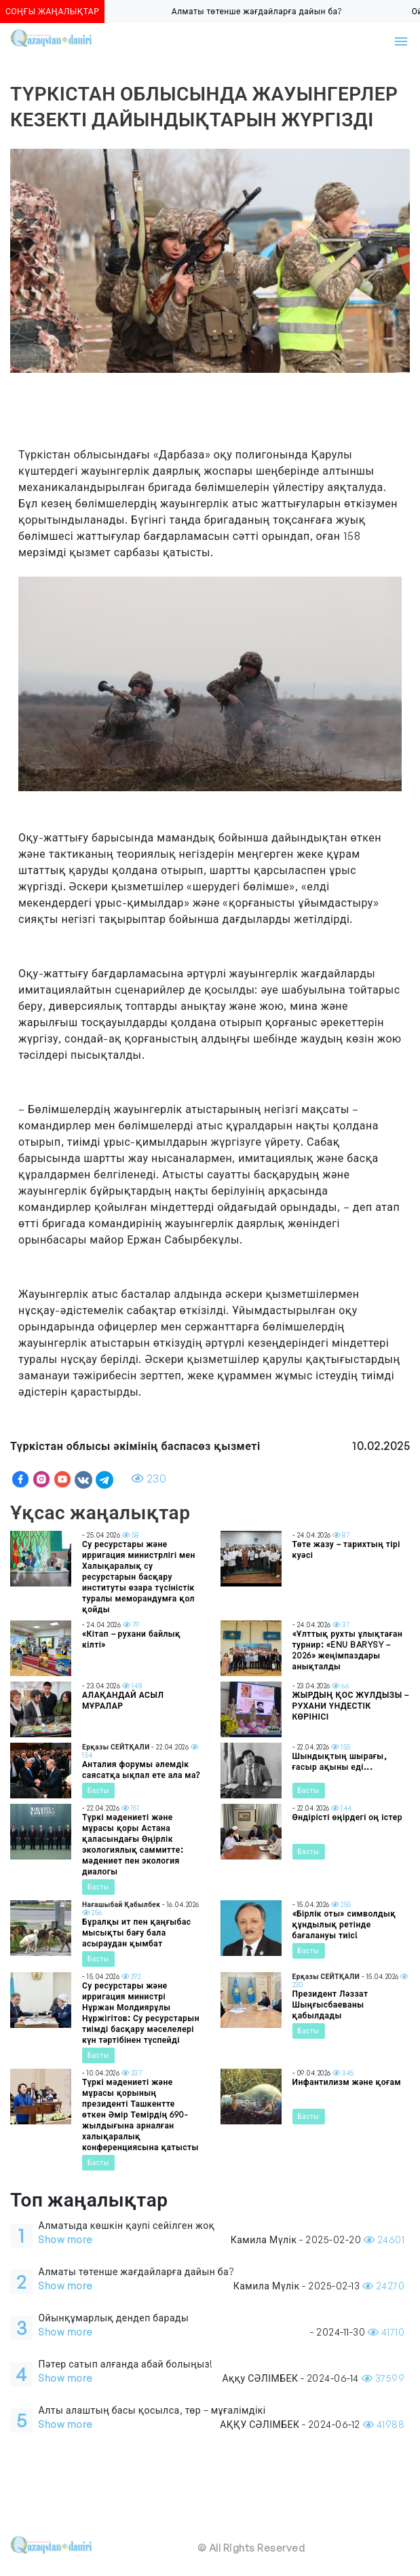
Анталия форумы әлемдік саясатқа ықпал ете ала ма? (140, 1769)
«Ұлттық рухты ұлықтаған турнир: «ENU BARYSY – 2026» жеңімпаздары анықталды (347, 1650)
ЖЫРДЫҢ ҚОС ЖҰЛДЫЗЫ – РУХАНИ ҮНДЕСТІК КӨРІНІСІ (350, 1706)
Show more (65, 2239)
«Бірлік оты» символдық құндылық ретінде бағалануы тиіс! (344, 1924)
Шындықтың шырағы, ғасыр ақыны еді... (339, 1761)
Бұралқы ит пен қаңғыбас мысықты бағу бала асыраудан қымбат (136, 1932)
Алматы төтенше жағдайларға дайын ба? (262, 11)
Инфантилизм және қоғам (347, 2082)
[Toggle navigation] (401, 41)
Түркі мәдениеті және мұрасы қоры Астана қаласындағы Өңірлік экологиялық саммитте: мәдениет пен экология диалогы (132, 1844)
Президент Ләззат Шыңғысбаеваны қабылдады (330, 2004)
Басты (98, 1790)
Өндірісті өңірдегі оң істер (347, 1817)
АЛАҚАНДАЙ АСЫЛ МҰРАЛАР (123, 1700)
